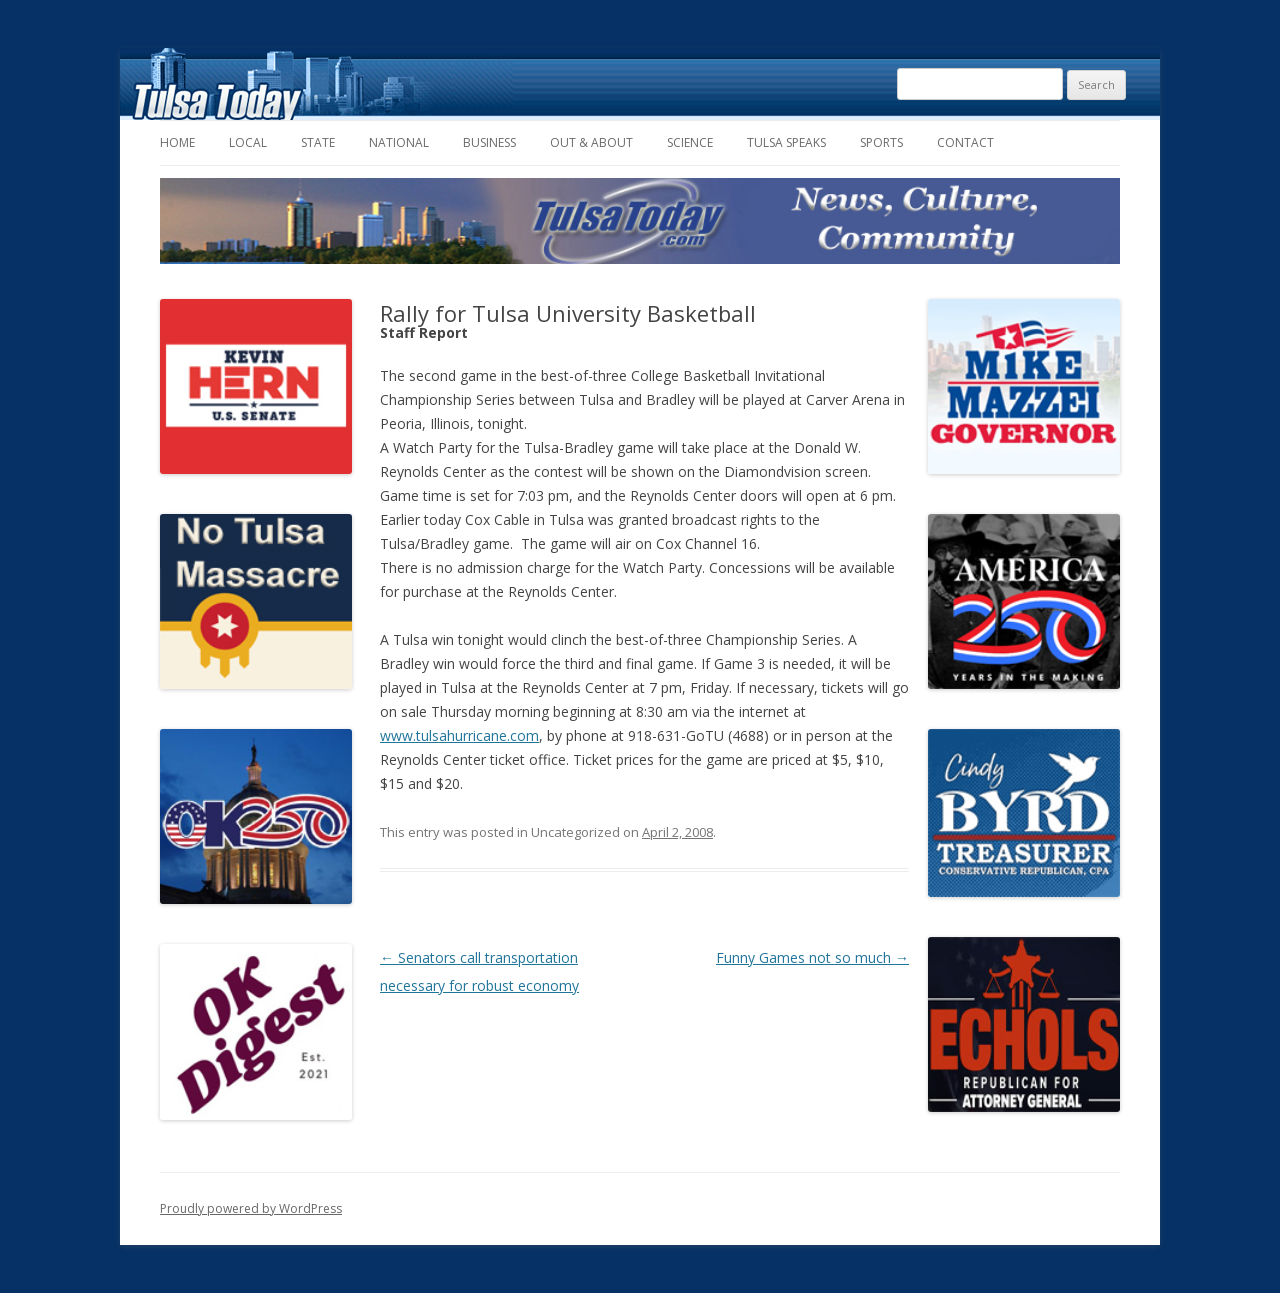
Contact (965, 142)
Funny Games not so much (812, 957)
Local (248, 142)
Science (690, 142)
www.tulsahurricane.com (459, 735)
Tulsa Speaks (786, 142)
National (399, 142)
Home (177, 142)
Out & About (591, 142)
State (318, 142)
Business (489, 142)
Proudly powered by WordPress (251, 1208)
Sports (881, 142)
